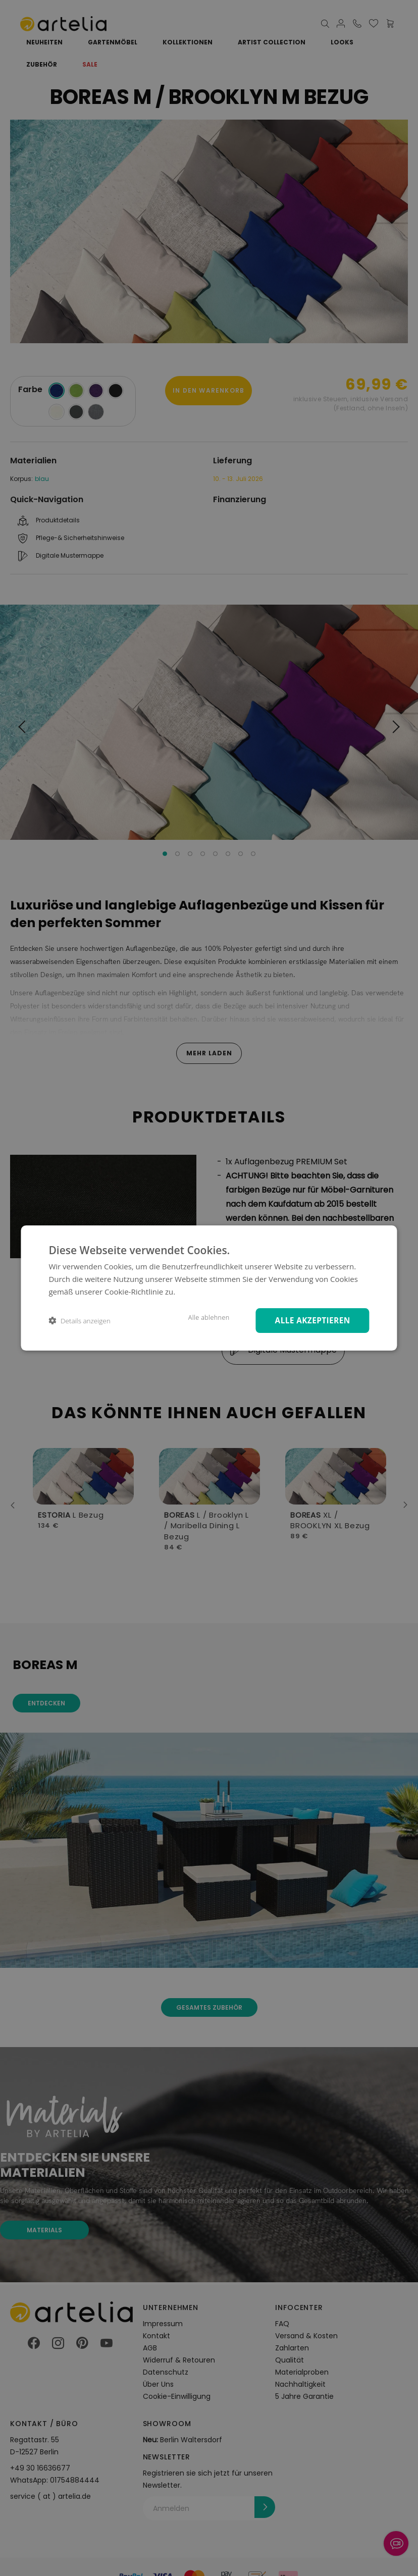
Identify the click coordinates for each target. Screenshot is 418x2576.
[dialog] (209, 1287)
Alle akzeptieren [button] (310, 1320)
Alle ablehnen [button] (202, 1317)
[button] (79, 1320)
